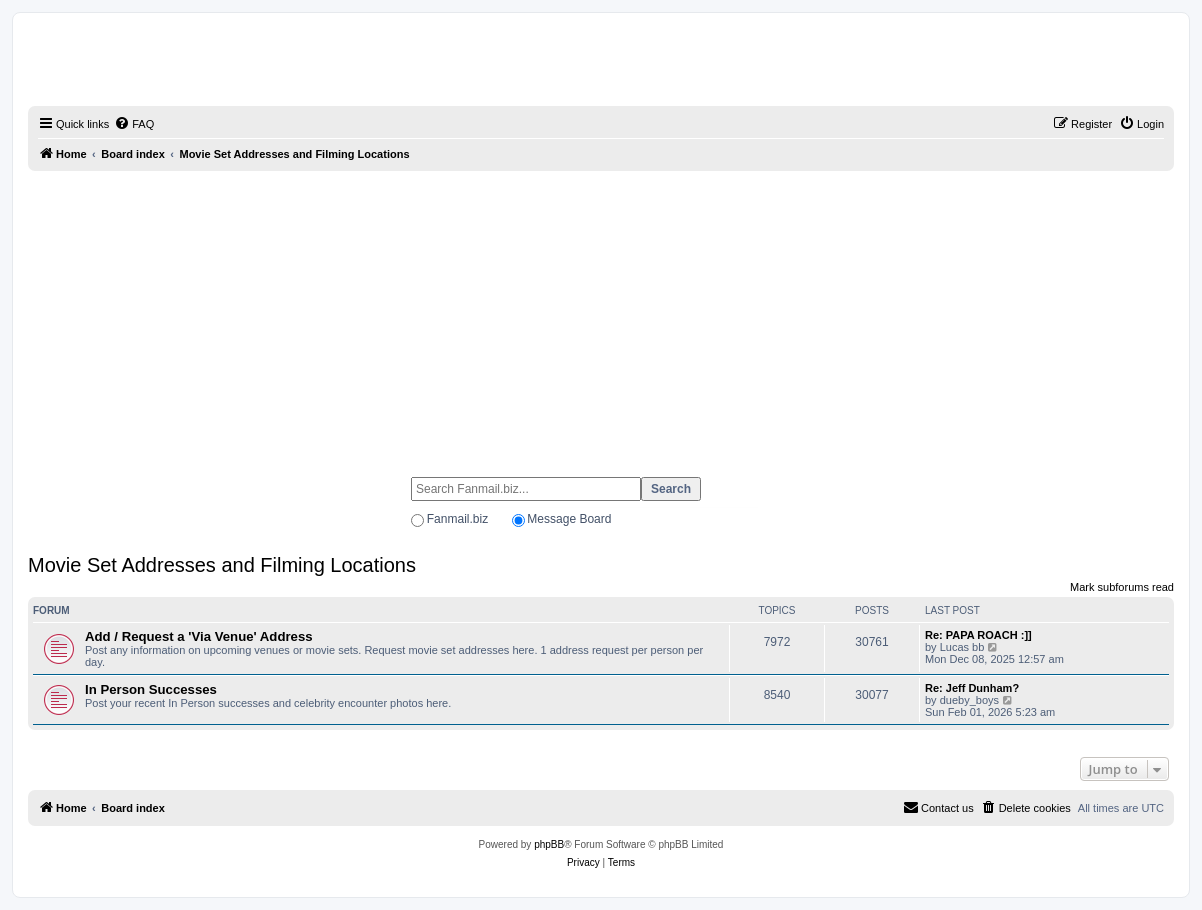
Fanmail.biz (457, 519)
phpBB (549, 844)
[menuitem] (134, 124)
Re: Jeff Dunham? (972, 688)
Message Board (569, 519)
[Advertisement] (601, 315)
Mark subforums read (1122, 587)
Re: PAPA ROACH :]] (978, 635)
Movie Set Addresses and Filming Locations (222, 565)
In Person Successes (151, 689)
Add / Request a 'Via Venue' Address (199, 636)
